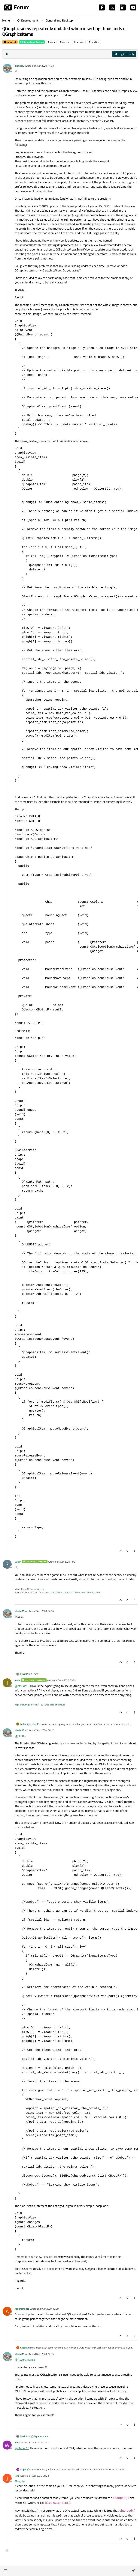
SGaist (18, 1561)
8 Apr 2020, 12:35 (44, 2354)
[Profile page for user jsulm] (7, 1682)
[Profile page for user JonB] (7, 2478)
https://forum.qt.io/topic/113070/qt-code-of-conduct (75, 1592)
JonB (17, 2476)
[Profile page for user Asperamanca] (7, 2311)
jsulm (17, 1680)
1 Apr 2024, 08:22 (39, 2476)
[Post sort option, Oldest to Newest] (7, 54)
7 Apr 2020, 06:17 (44, 1730)
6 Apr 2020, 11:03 (44, 66)
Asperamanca (22, 2309)
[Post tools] (134, 1551)
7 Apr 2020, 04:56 (44, 1611)
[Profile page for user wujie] (7, 2445)
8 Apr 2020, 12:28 (49, 2309)
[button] (5, 2571)
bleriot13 (19, 66)
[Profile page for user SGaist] (7, 1564)
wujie (17, 2442)
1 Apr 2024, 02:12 (40, 2442)
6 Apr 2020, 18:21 (67, 1561)
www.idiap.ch (37, 1589)
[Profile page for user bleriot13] (7, 68)
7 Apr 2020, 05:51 (66, 1680)
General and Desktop (32, 42)
